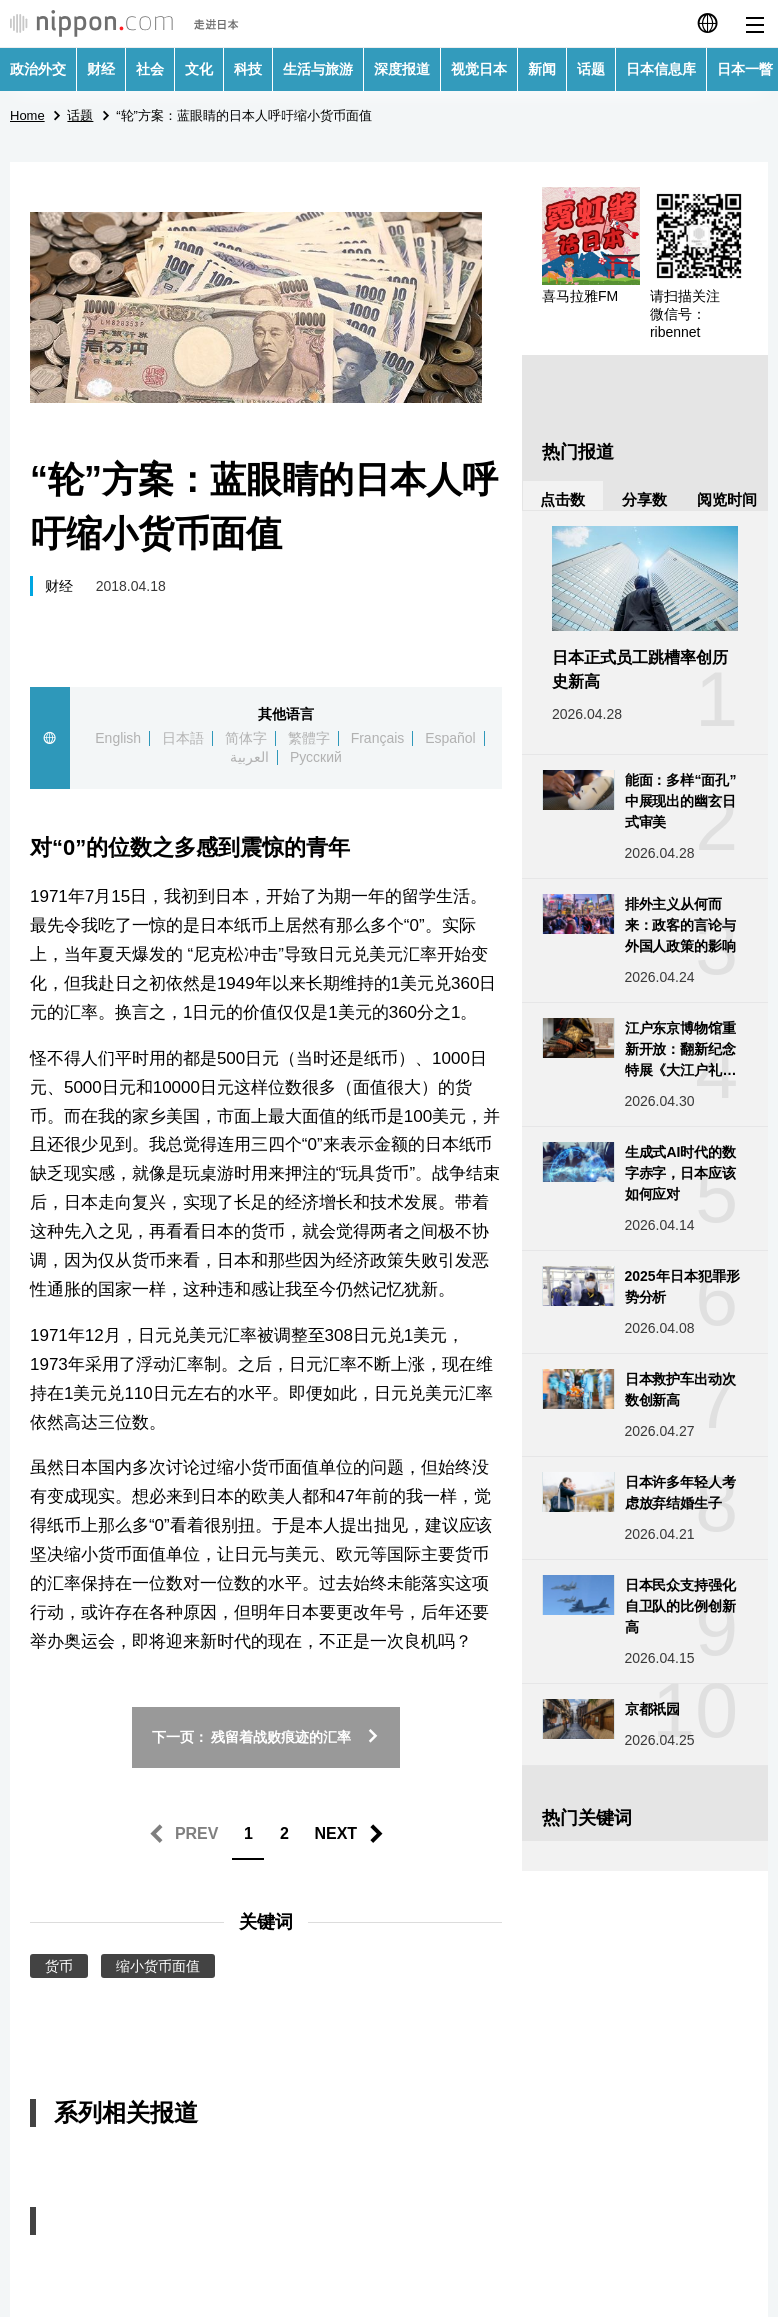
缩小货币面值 (158, 1966)
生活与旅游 (318, 69)
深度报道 (402, 69)
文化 (199, 69)
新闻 (542, 69)
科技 (248, 69)
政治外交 (38, 69)
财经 (101, 69)
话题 (591, 69)
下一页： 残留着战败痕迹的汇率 (266, 1737)
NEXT (335, 1833)
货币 (59, 1966)
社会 (150, 69)
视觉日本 (479, 69)
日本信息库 (661, 69)
